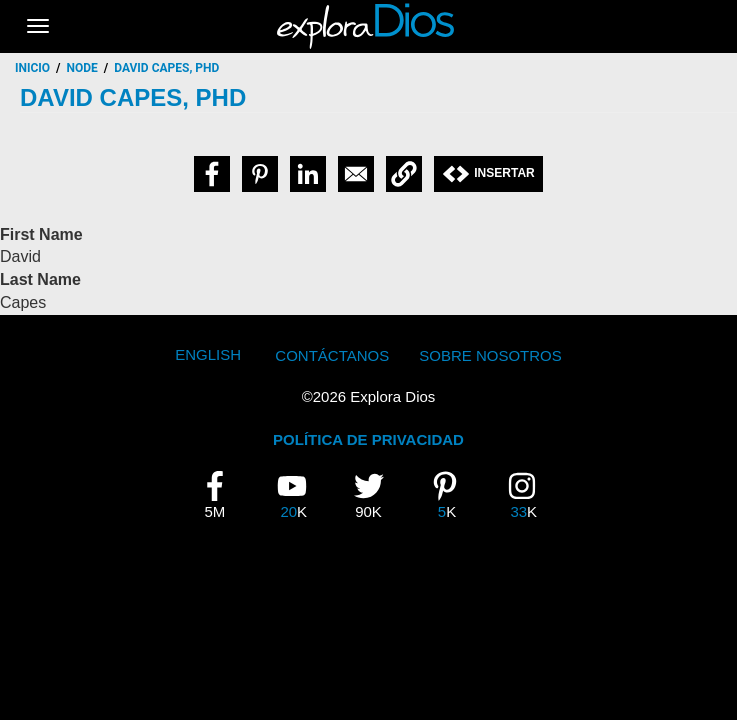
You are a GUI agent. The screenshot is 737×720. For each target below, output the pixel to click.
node (82, 68)
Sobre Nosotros (490, 355)
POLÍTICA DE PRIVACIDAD (368, 439)
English (208, 354)
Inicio (32, 68)
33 (529, 495)
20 (299, 495)
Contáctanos (332, 355)
